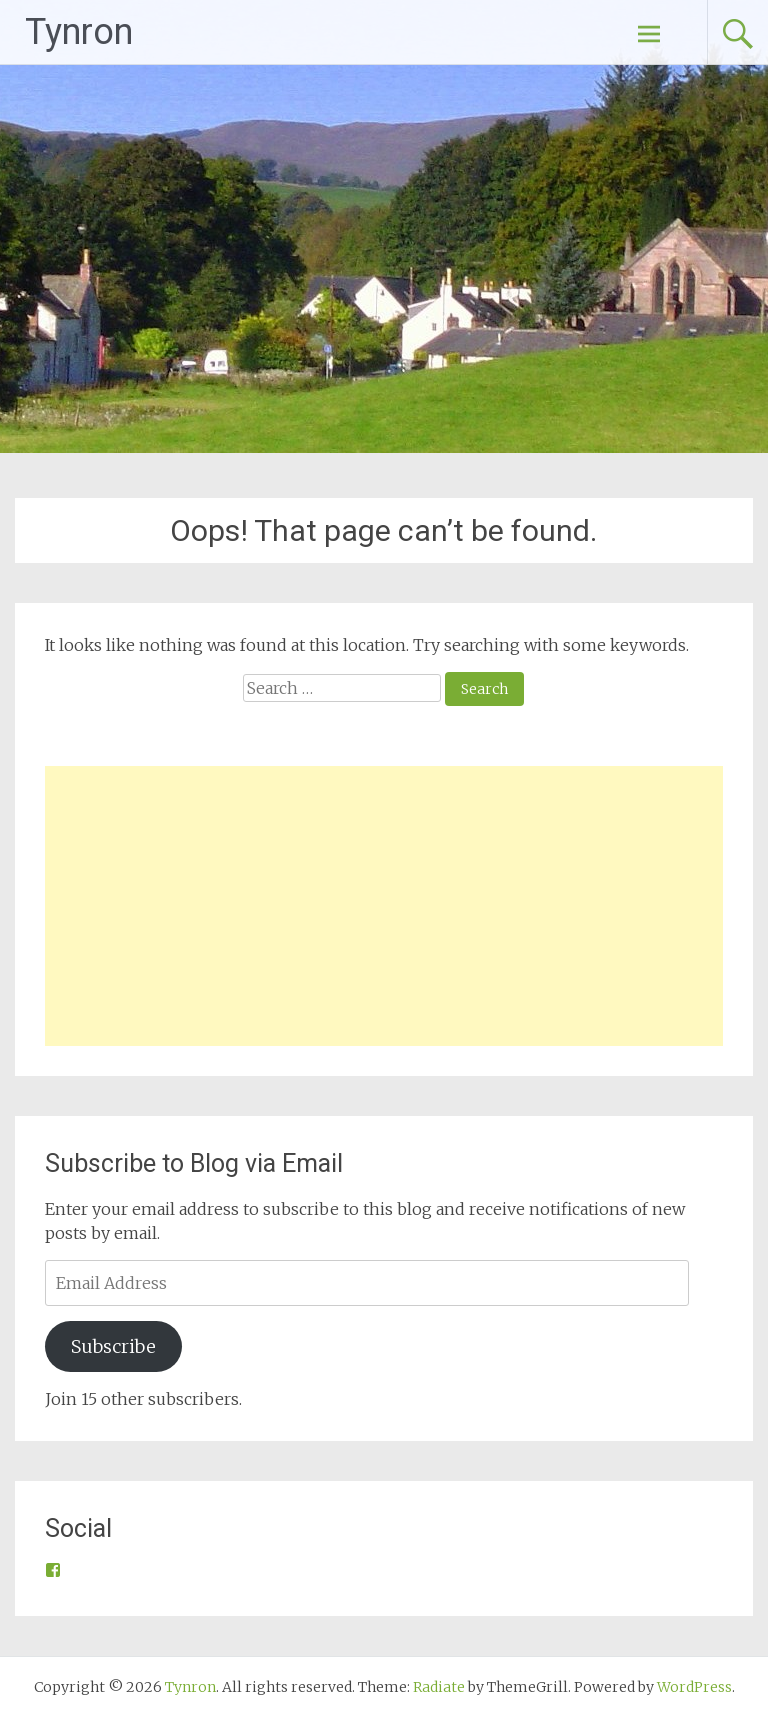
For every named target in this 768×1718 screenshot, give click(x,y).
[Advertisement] (383, 906)
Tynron (79, 32)
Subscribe (113, 1346)
